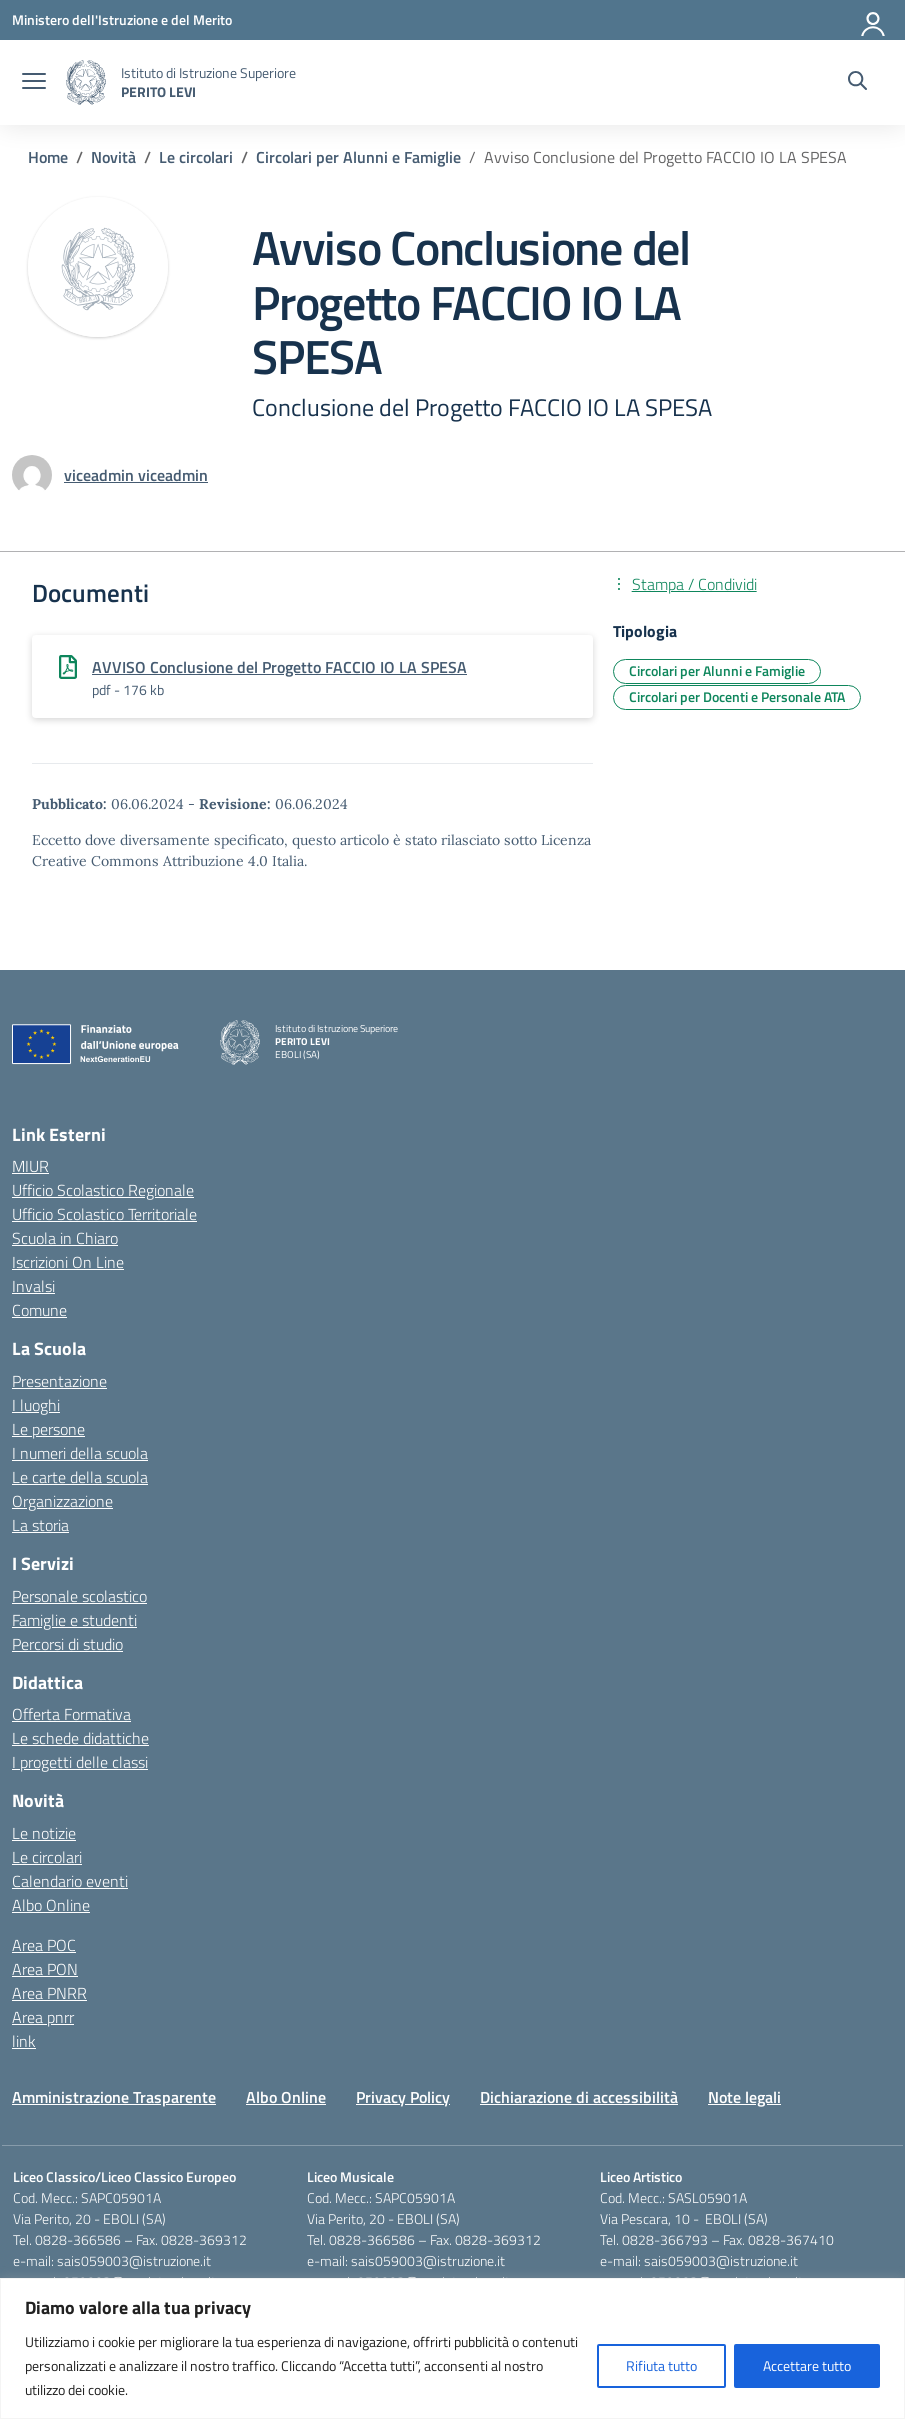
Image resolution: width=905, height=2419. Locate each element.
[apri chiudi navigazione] (34, 83)
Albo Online (51, 1905)
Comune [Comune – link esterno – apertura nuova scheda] (39, 1310)
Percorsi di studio (67, 1644)
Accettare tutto (807, 2365)
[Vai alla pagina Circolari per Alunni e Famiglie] (358, 157)
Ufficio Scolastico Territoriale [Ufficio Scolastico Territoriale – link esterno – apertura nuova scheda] (104, 1214)
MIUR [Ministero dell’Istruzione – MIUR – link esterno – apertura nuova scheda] (30, 1166)
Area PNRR (49, 1993)
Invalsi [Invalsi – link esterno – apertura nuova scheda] (33, 1286)
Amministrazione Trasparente (114, 2097)
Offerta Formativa (71, 1714)
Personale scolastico (79, 1596)
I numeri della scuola (80, 1453)
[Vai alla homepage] (86, 82)
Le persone (48, 1429)
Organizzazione (62, 1501)
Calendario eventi (70, 1881)
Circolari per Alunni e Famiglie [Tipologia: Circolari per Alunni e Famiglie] (717, 670)
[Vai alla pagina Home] (48, 157)
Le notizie (44, 1833)
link (24, 2041)
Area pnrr (43, 2017)
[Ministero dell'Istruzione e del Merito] (122, 19)
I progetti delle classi (80, 1762)
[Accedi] (874, 20)
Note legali (744, 2097)
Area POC (44, 1945)
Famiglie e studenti (74, 1620)
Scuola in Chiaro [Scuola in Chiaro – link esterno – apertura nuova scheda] (65, 1238)
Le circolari (47, 1857)
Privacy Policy (403, 2097)
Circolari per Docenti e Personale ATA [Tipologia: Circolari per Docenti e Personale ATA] (737, 696)
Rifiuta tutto (661, 2365)
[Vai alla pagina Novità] (113, 157)
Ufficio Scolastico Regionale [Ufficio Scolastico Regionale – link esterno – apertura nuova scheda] (103, 1190)
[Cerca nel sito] (857, 83)
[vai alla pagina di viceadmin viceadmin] (136, 475)
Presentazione (59, 1381)
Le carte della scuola (80, 1477)
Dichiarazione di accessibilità (579, 2097)
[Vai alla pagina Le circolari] (196, 157)
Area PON (45, 1969)
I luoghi (36, 1405)
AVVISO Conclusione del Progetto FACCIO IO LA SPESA (279, 667)
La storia (40, 1525)
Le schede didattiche (80, 1738)
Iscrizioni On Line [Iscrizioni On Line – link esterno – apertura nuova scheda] (68, 1262)
